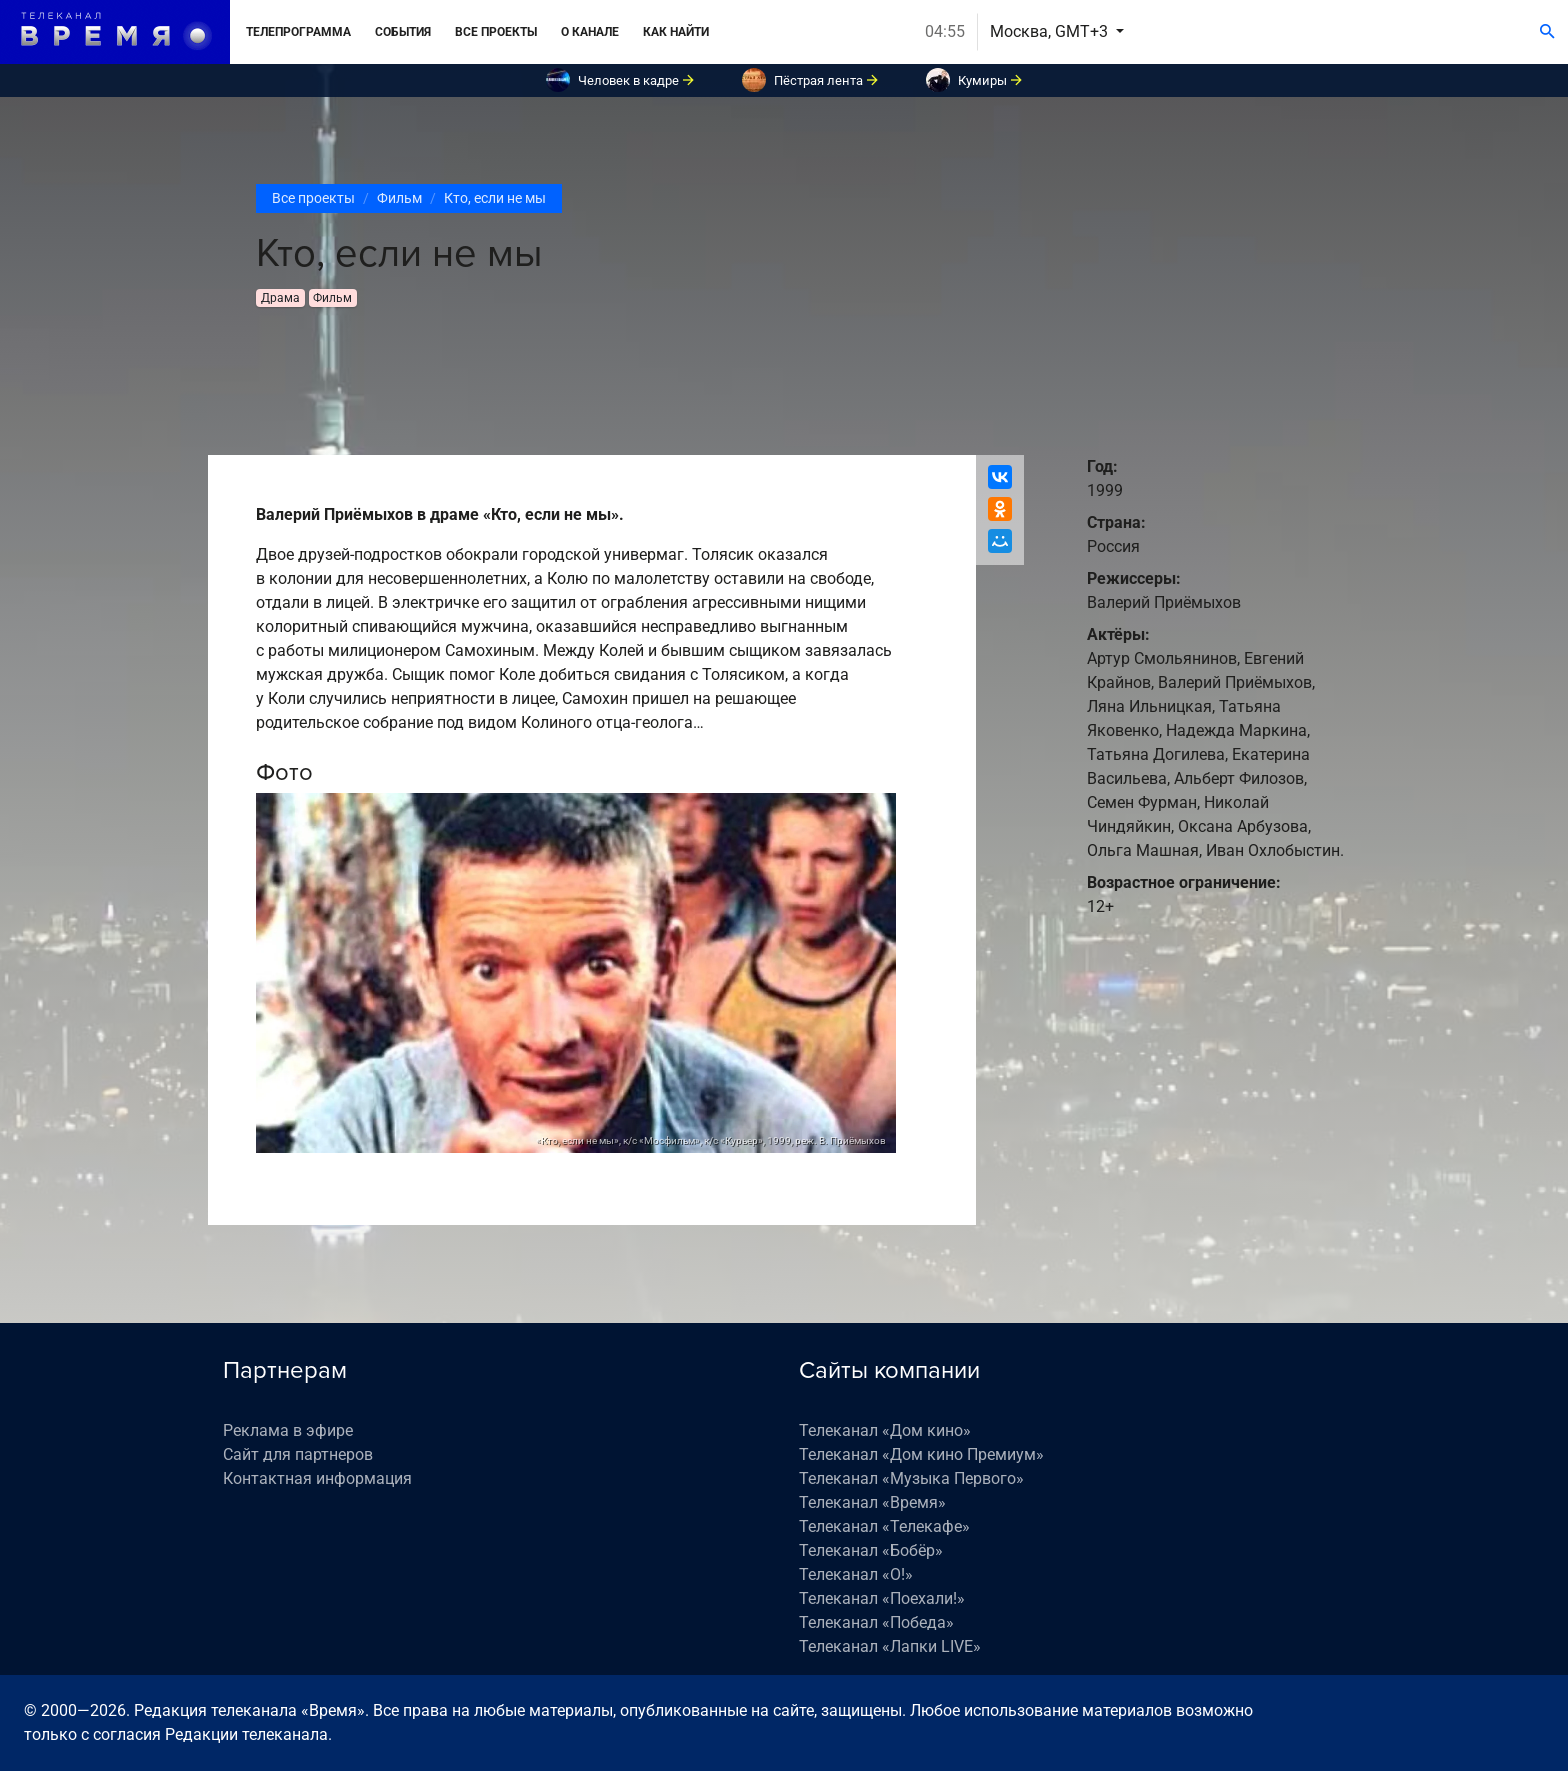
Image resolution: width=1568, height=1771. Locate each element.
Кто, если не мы (495, 198)
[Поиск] (1547, 32)
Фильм (399, 198)
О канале (590, 32)
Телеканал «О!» (856, 1574)
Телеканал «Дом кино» (885, 1430)
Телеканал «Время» (872, 1502)
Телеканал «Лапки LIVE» (890, 1646)
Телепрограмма (298, 32)
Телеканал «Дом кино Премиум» (921, 1454)
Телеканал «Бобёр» (871, 1550)
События (403, 32)
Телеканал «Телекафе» (884, 1526)
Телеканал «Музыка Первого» (911, 1478)
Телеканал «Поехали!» (882, 1598)
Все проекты (496, 32)
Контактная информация (317, 1478)
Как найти (676, 32)
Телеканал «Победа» (876, 1622)
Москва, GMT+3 (1051, 31)
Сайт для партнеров (298, 1454)
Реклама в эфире (288, 1430)
